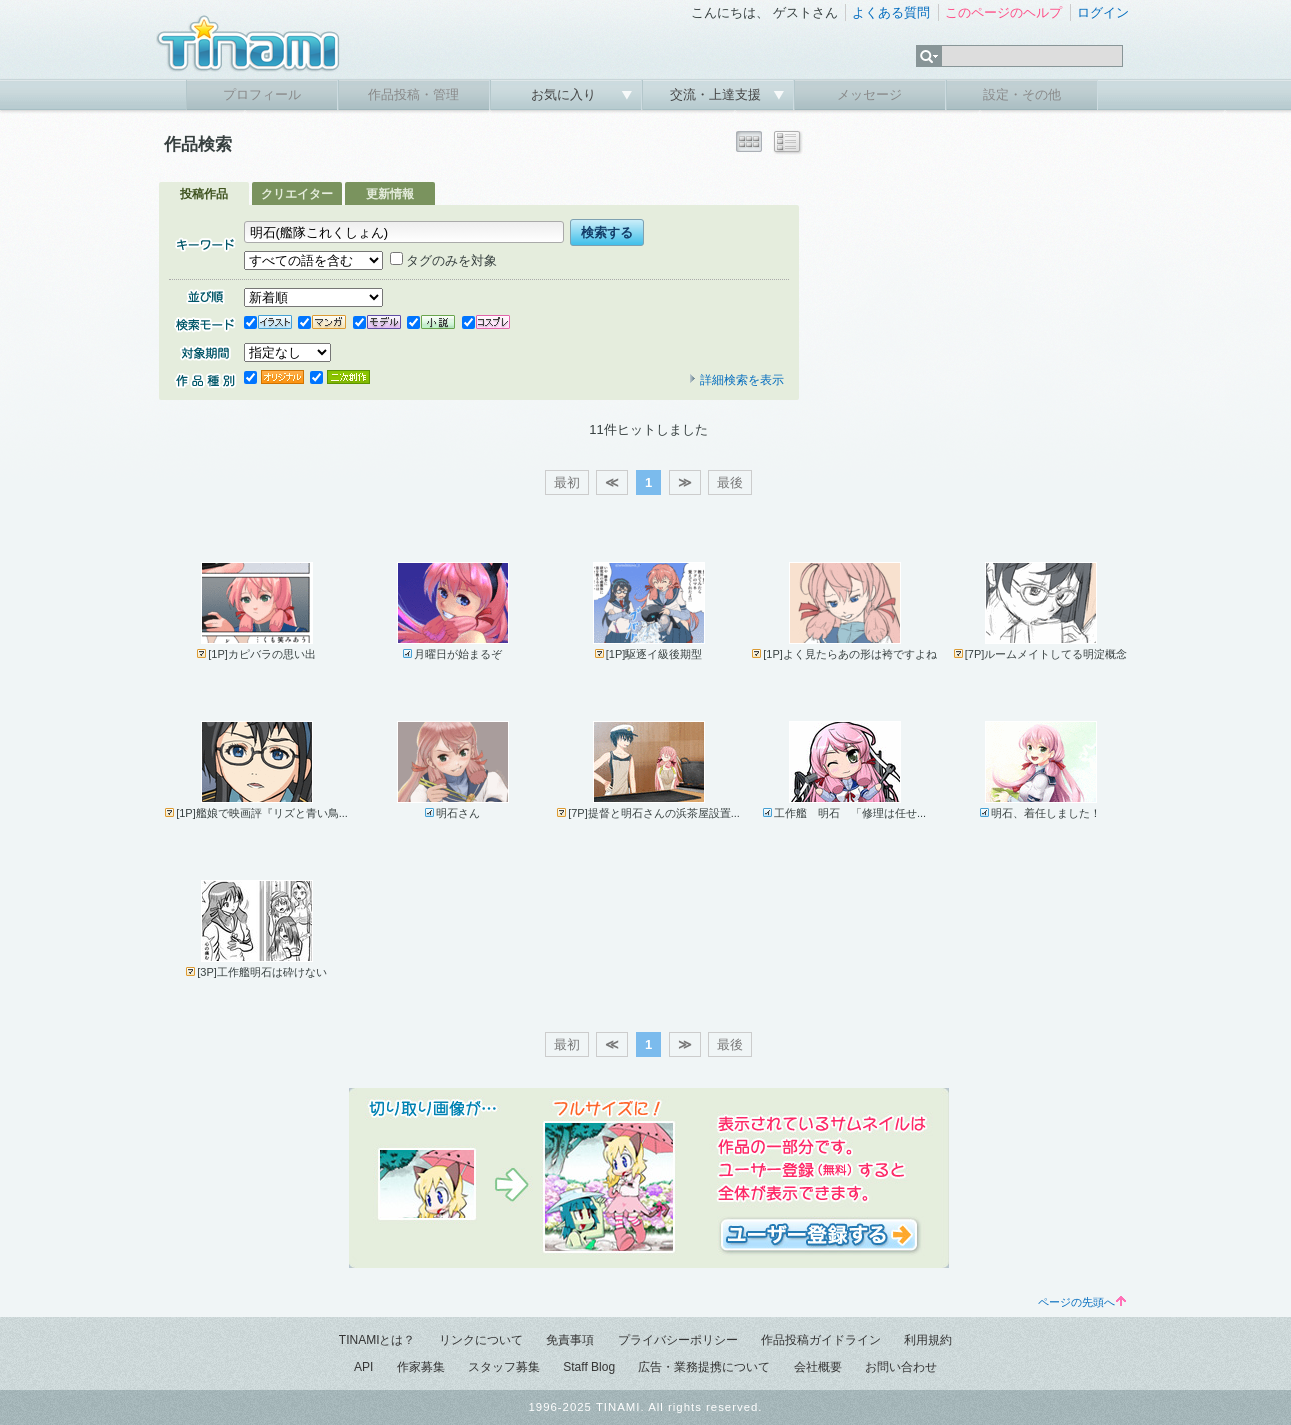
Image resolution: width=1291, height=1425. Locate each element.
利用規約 (928, 1340)
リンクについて (481, 1340)
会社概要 (818, 1367)
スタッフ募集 (504, 1367)
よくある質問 (891, 12)
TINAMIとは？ (377, 1340)
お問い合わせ (901, 1367)
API (363, 1367)
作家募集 (421, 1367)
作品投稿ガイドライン (821, 1340)
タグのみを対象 (443, 260)
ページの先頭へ (1082, 1302)
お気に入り (565, 94)
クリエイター (297, 194)
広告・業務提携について (704, 1367)
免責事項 (570, 1340)
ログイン (1103, 12)
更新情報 (390, 194)
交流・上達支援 (717, 94)
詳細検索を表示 (736, 380)
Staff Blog (589, 1367)
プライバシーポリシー (678, 1340)
